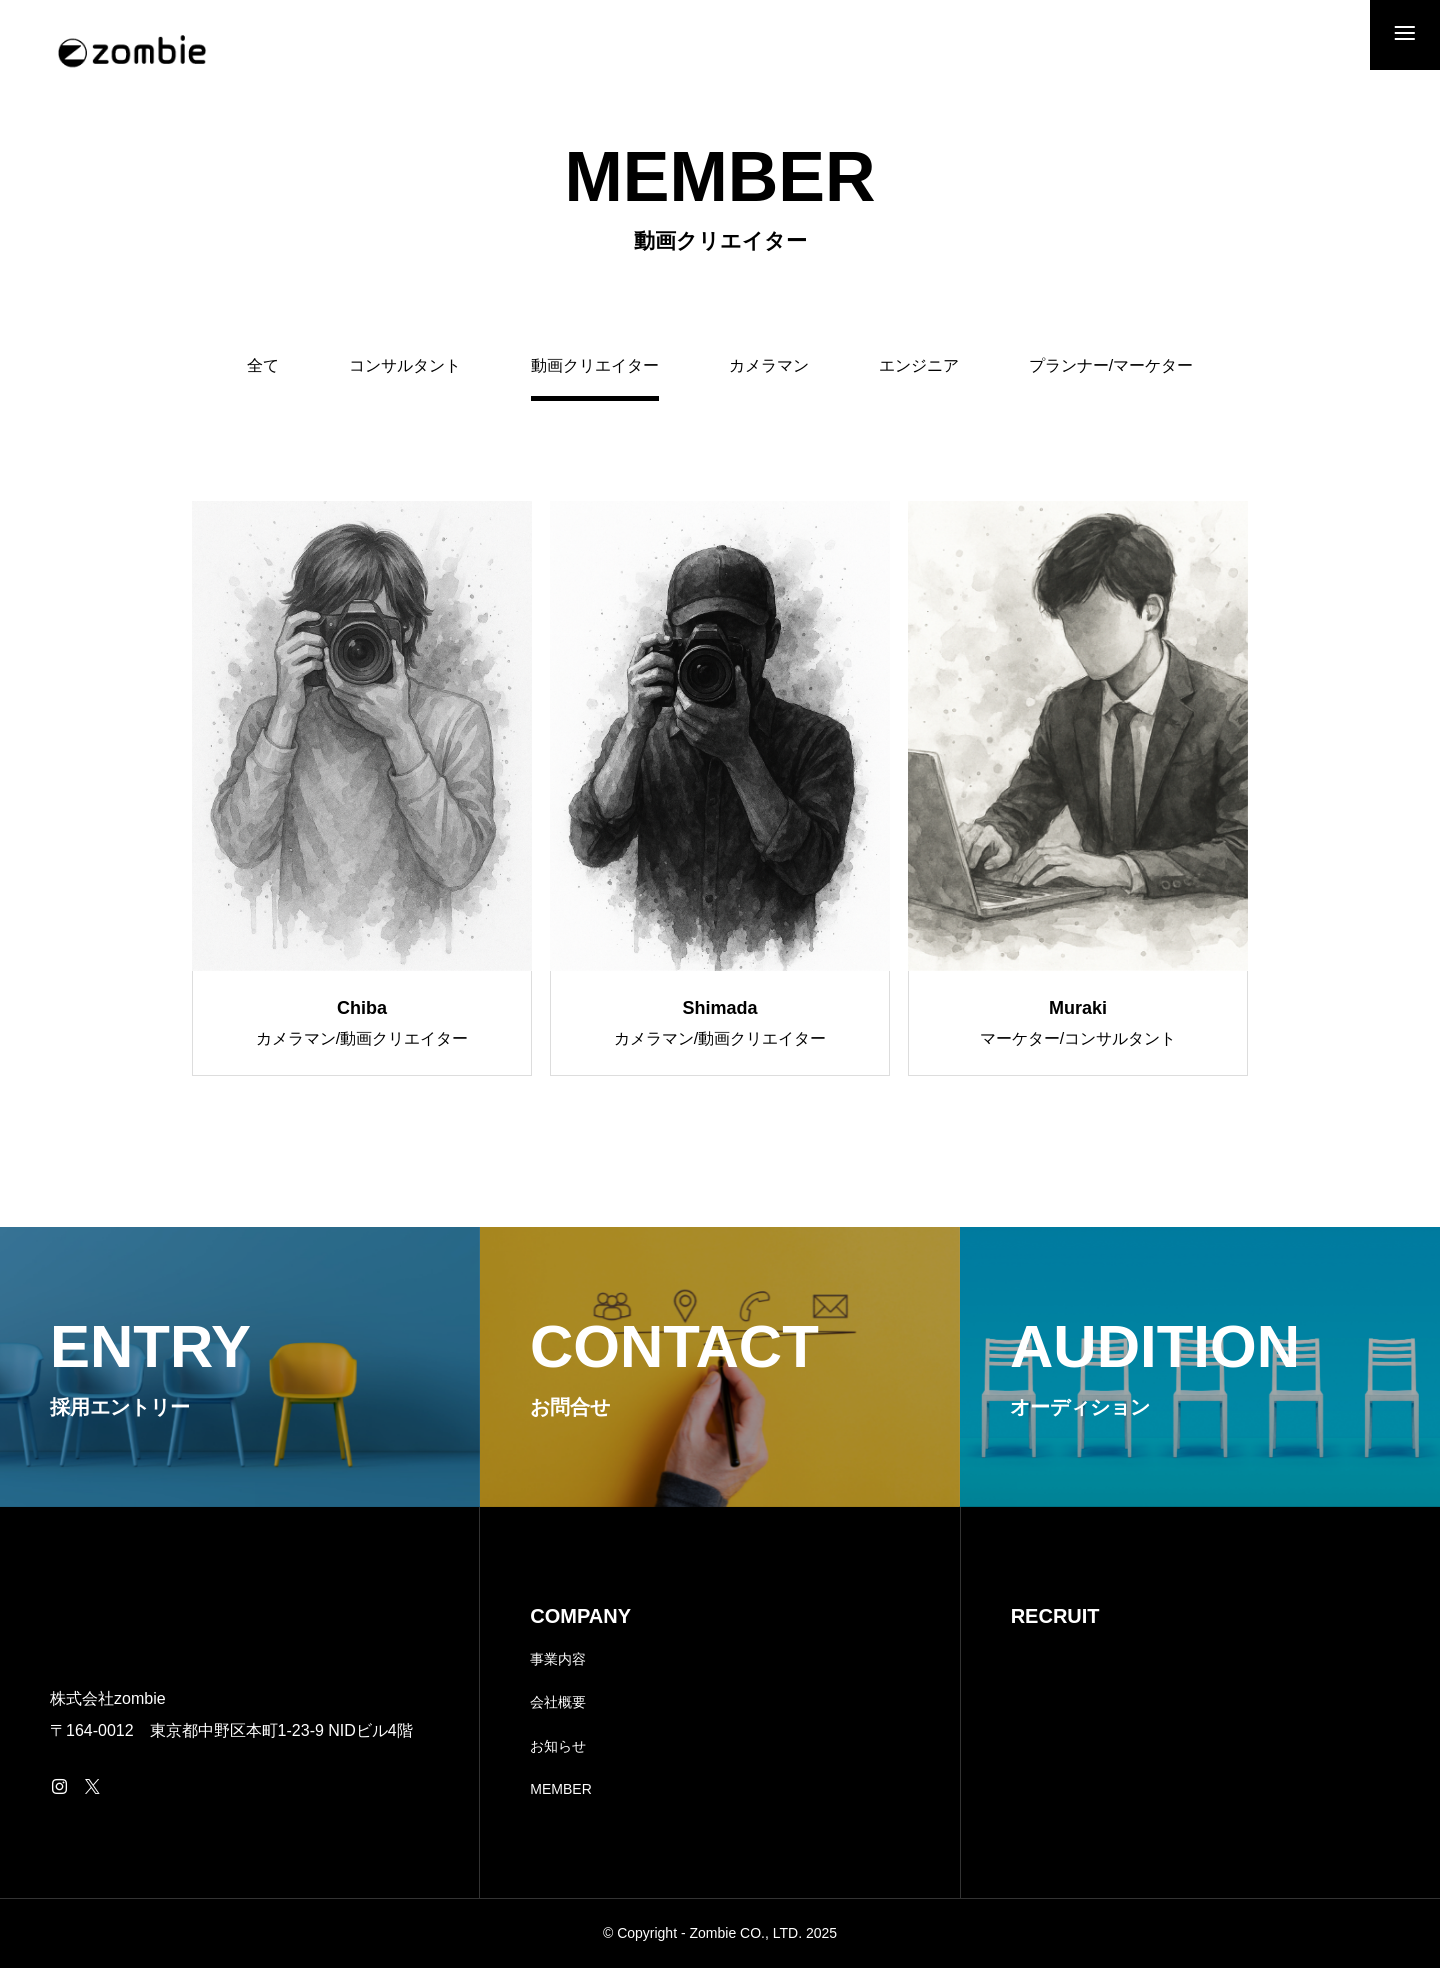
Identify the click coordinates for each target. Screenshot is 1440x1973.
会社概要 (558, 1707)
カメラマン (769, 370)
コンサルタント (405, 370)
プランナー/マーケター (1111, 370)
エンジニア (919, 370)
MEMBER (560, 1794)
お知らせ (558, 1750)
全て (263, 370)
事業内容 (558, 1663)
